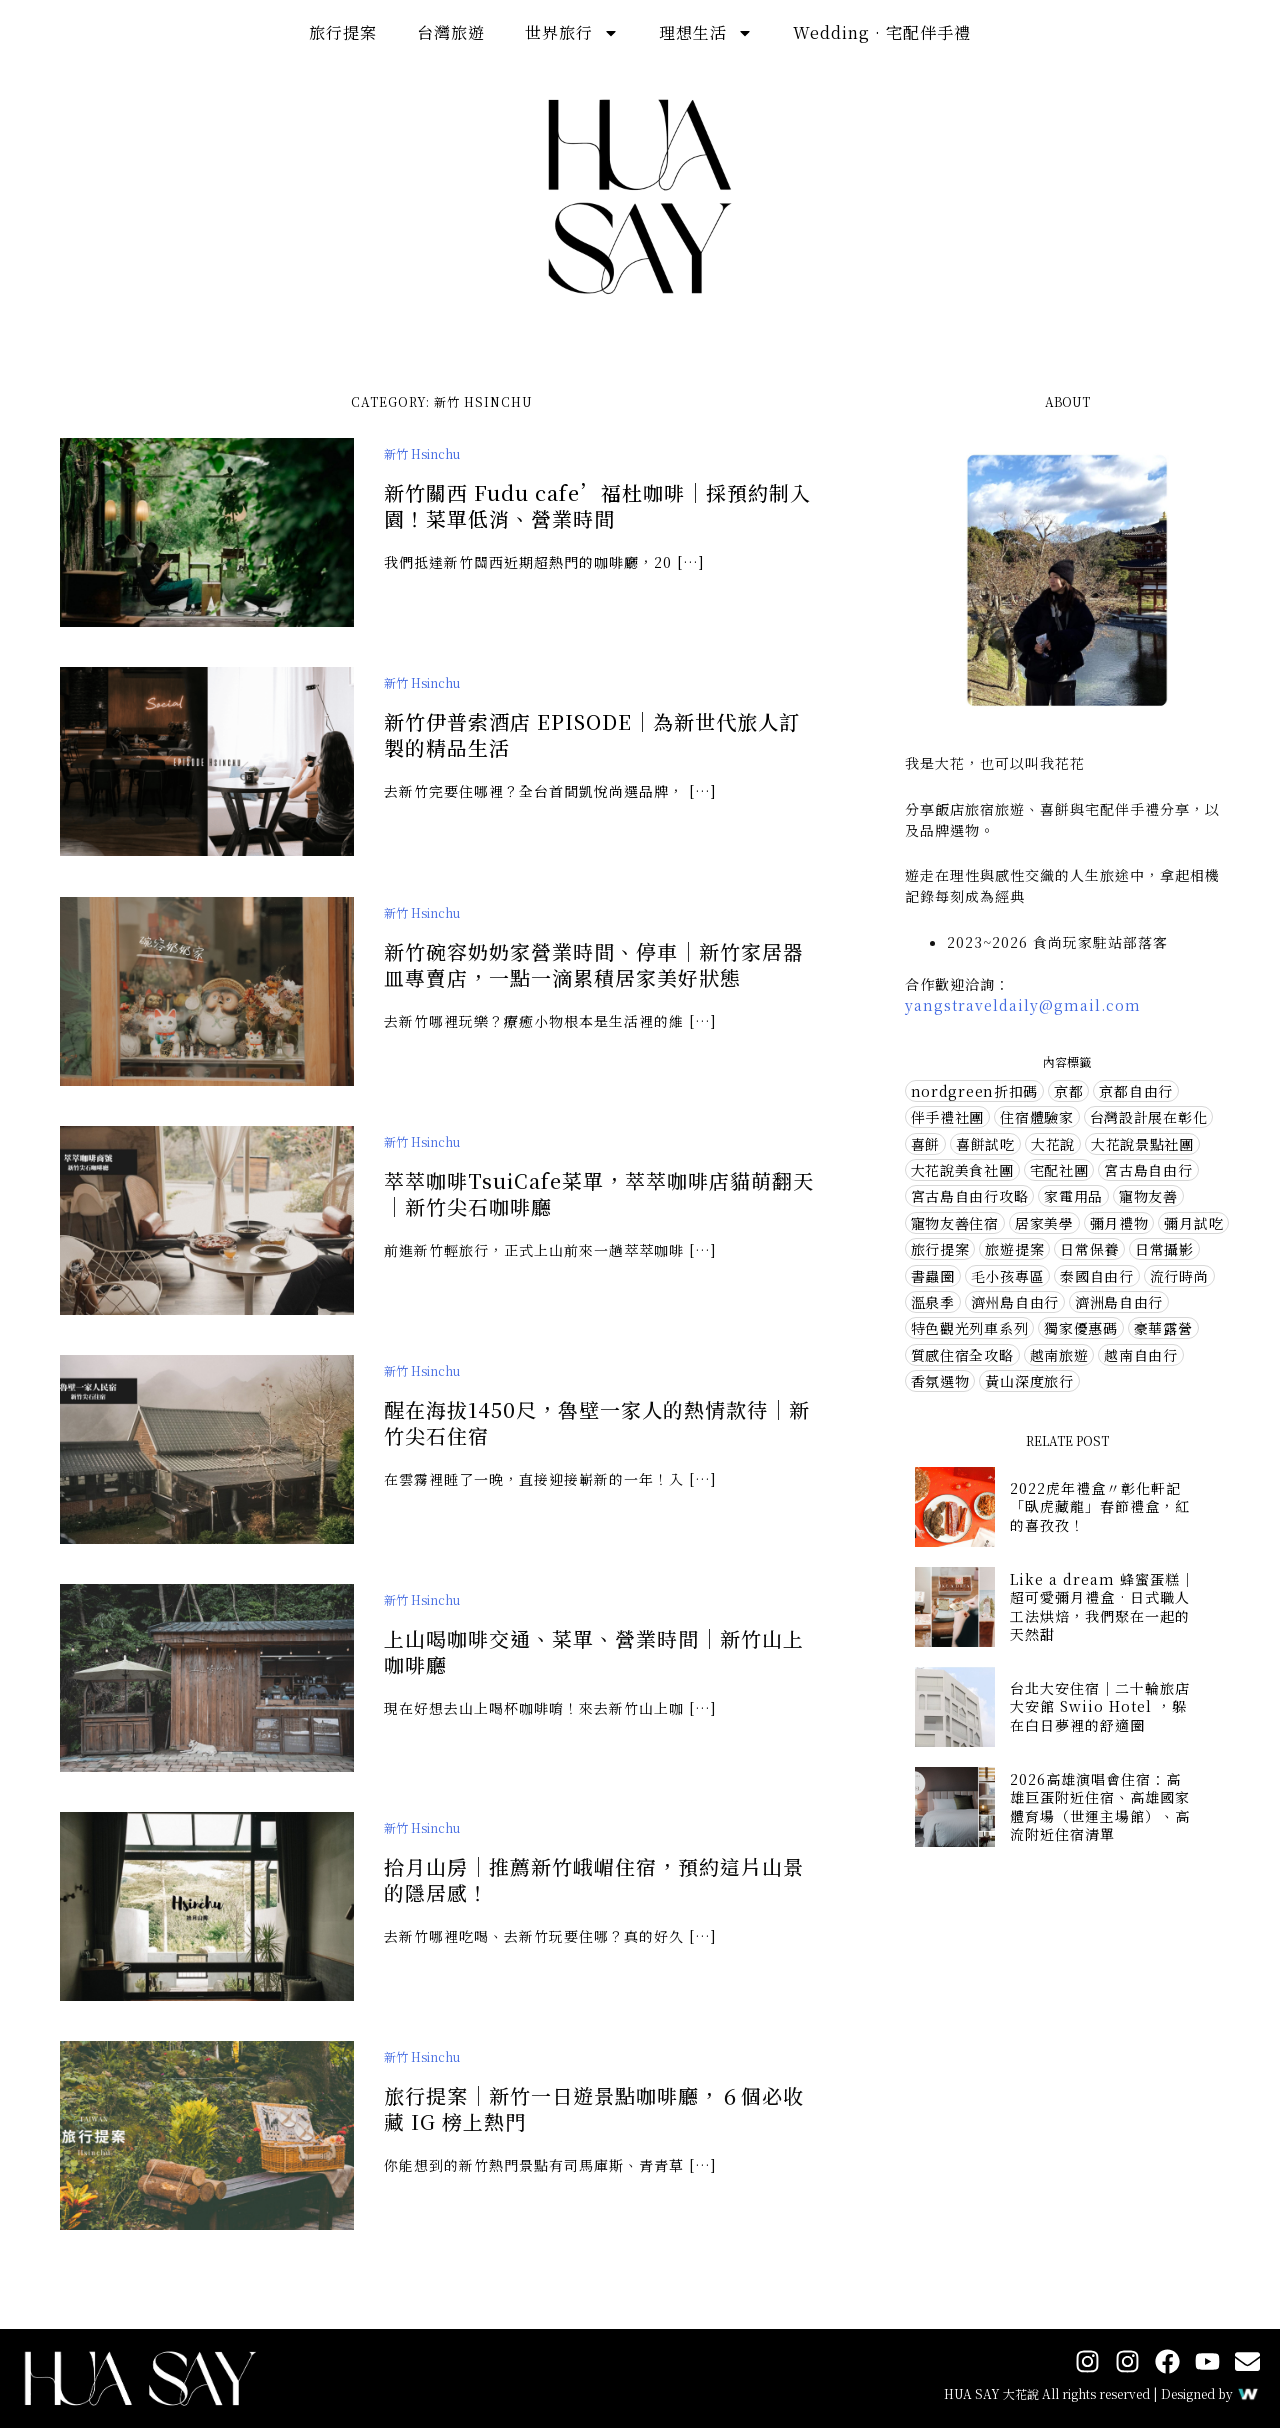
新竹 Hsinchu (422, 453)
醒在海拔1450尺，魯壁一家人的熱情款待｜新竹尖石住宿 (597, 1444)
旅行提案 (343, 32)
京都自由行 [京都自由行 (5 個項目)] (1136, 1091)
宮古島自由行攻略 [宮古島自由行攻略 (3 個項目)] (970, 1196)
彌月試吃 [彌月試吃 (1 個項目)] (1193, 1223)
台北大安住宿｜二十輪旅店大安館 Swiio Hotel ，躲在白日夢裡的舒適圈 (1100, 1706)
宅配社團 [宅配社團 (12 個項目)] (1059, 1170)
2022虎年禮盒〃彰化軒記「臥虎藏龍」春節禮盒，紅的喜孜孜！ (1100, 1506)
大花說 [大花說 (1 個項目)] (1053, 1144)
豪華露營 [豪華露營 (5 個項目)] (1163, 1328)
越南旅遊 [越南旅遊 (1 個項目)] (1059, 1355)
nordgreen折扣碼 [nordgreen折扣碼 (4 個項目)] (974, 1091)
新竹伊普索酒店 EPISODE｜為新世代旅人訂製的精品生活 (592, 734)
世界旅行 (572, 33)
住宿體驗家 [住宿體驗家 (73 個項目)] (1037, 1117)
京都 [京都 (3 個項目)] (1068, 1091)
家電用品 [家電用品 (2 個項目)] (1073, 1196)
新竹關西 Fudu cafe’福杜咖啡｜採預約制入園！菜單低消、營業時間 (597, 505)
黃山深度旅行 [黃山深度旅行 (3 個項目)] (1029, 1381)
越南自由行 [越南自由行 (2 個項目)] (1141, 1355)
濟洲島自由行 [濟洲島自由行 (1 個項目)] (1119, 1302)
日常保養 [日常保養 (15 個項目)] (1089, 1249)
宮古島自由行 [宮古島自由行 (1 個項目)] (1148, 1170)
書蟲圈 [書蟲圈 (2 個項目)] (933, 1276)
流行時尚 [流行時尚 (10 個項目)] (1179, 1276)
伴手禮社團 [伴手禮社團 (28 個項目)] (948, 1117)
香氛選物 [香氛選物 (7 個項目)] (940, 1381)
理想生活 (706, 33)
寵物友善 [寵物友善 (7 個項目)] (1148, 1196)
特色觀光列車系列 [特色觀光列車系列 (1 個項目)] (970, 1328)
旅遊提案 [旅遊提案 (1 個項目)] (1014, 1249)
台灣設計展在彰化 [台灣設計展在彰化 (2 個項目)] (1149, 1117)
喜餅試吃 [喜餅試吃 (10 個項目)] (985, 1144)
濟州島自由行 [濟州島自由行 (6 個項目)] (1015, 1302)
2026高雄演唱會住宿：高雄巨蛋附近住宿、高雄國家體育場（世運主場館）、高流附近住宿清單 (1100, 1806)
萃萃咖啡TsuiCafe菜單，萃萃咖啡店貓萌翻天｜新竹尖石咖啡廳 (599, 1215)
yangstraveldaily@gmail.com (1023, 1005)
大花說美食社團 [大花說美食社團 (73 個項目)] (962, 1170)
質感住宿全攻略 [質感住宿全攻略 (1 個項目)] (962, 1355)
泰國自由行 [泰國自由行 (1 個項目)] (1097, 1276)
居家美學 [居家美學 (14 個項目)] (1044, 1223)
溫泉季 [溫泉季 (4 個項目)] (933, 1302)
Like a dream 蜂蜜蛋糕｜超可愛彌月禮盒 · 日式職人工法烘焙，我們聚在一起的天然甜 (1102, 1606)
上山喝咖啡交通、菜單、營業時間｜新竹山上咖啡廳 (594, 1672)
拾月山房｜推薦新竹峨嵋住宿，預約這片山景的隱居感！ (594, 1901)
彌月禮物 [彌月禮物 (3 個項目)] (1119, 1223)
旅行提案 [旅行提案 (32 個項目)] (940, 1249)
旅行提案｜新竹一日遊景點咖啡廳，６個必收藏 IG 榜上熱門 (594, 2130)
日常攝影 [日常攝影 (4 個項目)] (1164, 1249)
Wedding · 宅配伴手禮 (882, 32)
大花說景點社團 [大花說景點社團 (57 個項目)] (1142, 1144)
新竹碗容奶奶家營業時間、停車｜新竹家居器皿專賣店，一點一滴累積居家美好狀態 (594, 986)
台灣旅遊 (451, 32)
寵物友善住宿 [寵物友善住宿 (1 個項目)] (955, 1223)
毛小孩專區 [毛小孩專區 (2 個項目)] (1008, 1276)
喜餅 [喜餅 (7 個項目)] (925, 1144)
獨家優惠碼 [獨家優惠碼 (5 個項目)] (1081, 1328)
